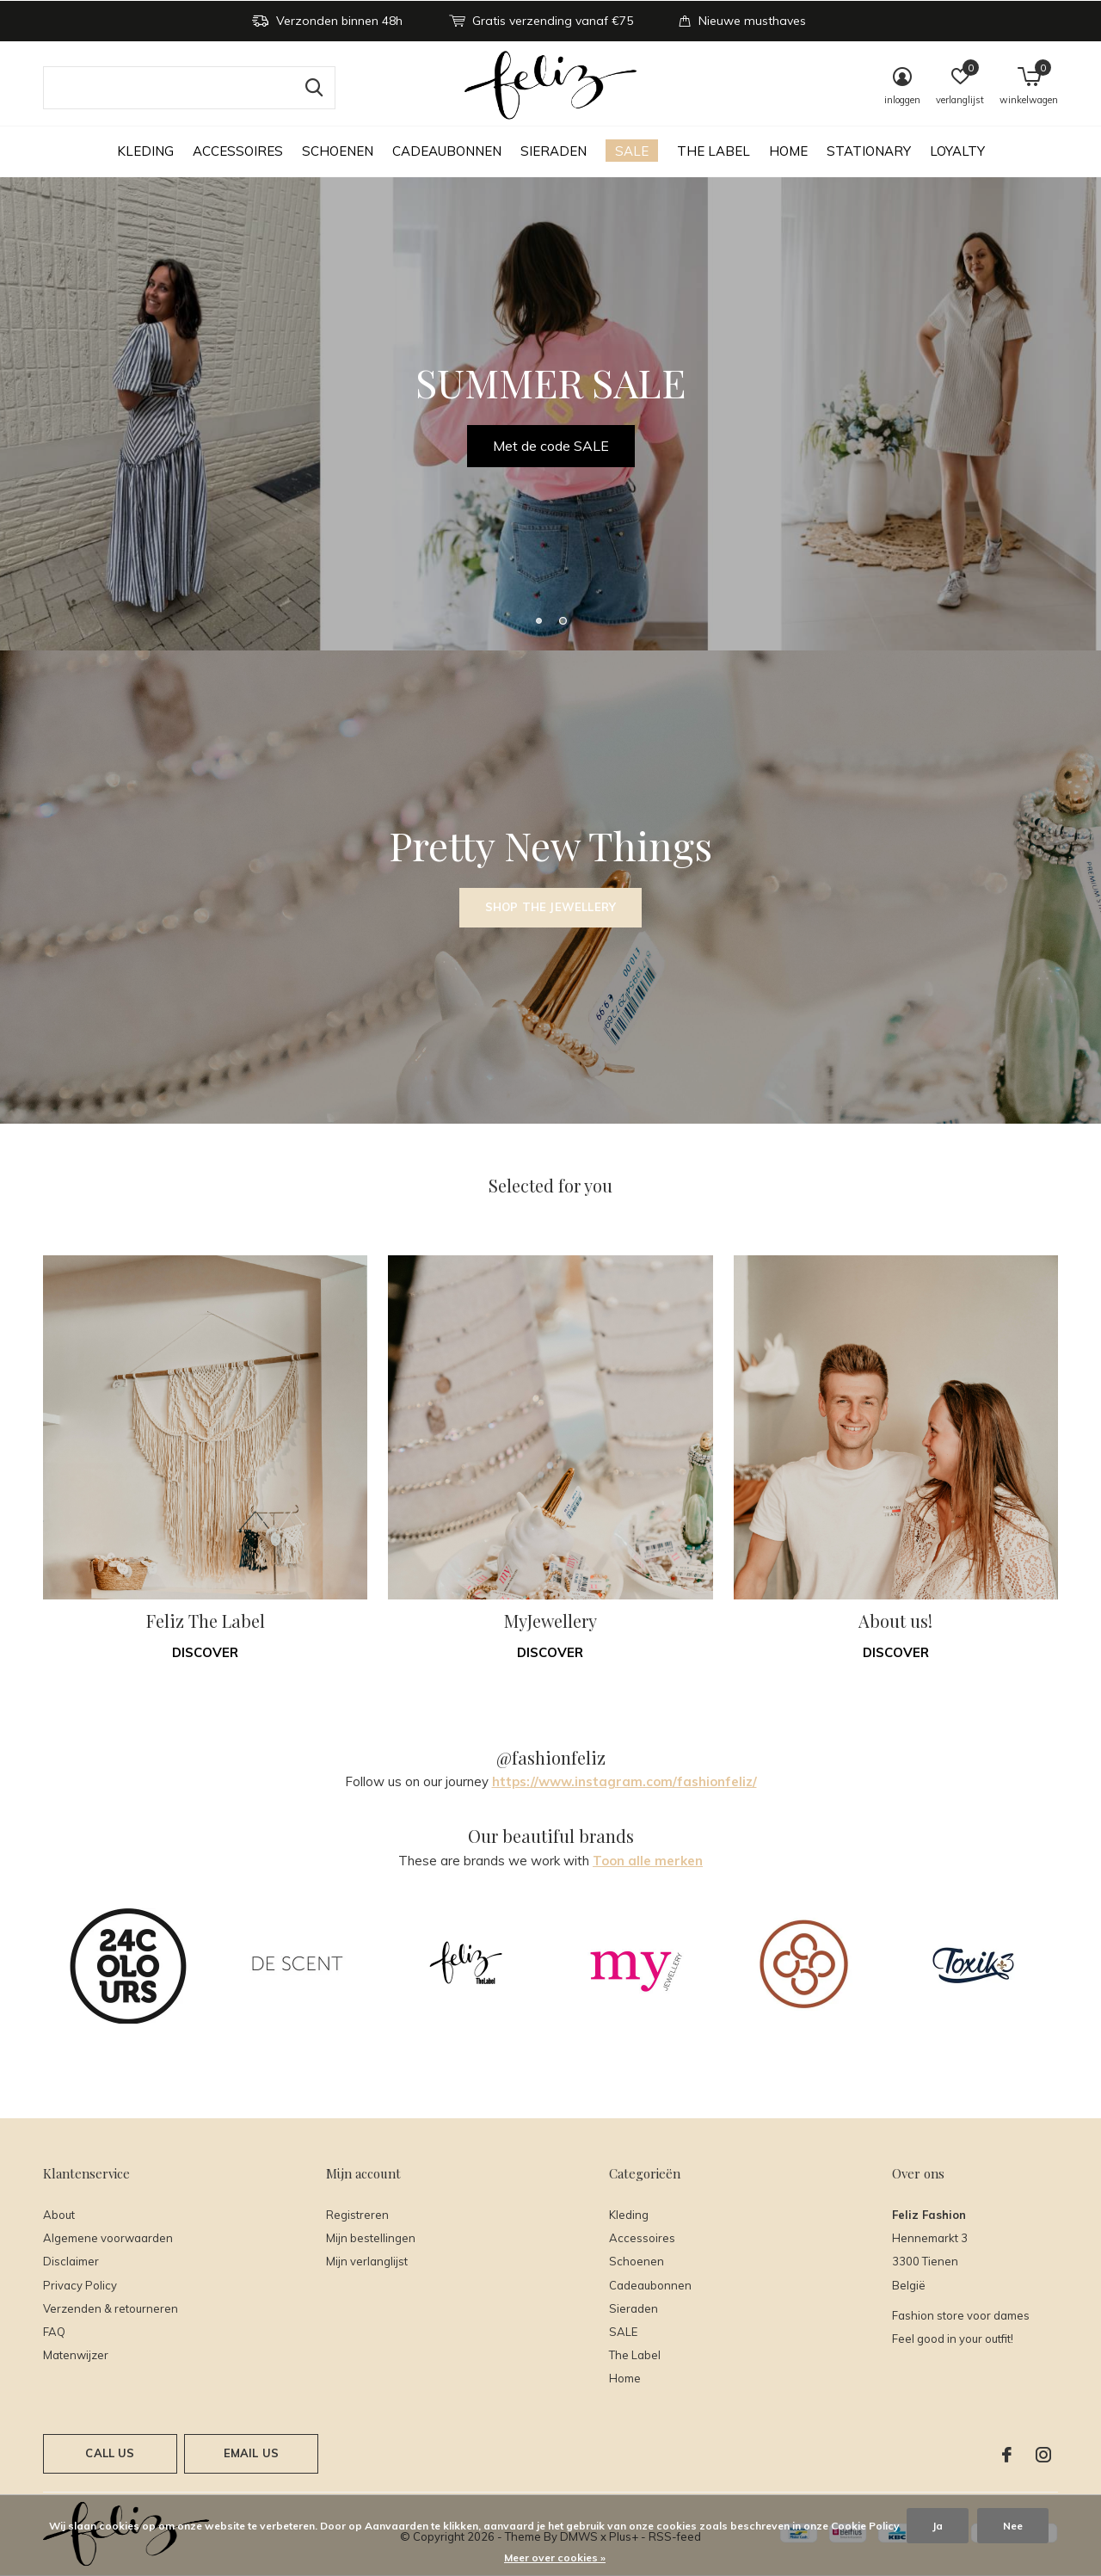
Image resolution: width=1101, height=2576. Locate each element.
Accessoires (238, 151)
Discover (205, 1652)
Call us (109, 2453)
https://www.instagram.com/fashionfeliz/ (624, 1781)
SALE (632, 151)
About (59, 2215)
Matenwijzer (75, 2355)
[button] (538, 620)
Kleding (145, 151)
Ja (937, 2525)
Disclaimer (71, 2261)
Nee (1013, 2525)
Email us (251, 2453)
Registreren (357, 2215)
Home (788, 151)
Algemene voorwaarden (108, 2238)
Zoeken (311, 87)
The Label (713, 151)
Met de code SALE (551, 445)
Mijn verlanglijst (367, 2261)
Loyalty (957, 151)
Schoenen (337, 151)
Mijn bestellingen (370, 2238)
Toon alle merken (648, 1860)
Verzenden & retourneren (110, 2308)
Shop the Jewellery (550, 907)
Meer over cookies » (555, 2557)
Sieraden (553, 151)
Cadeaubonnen (446, 151)
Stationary (869, 151)
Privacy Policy (80, 2285)
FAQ (54, 2332)
